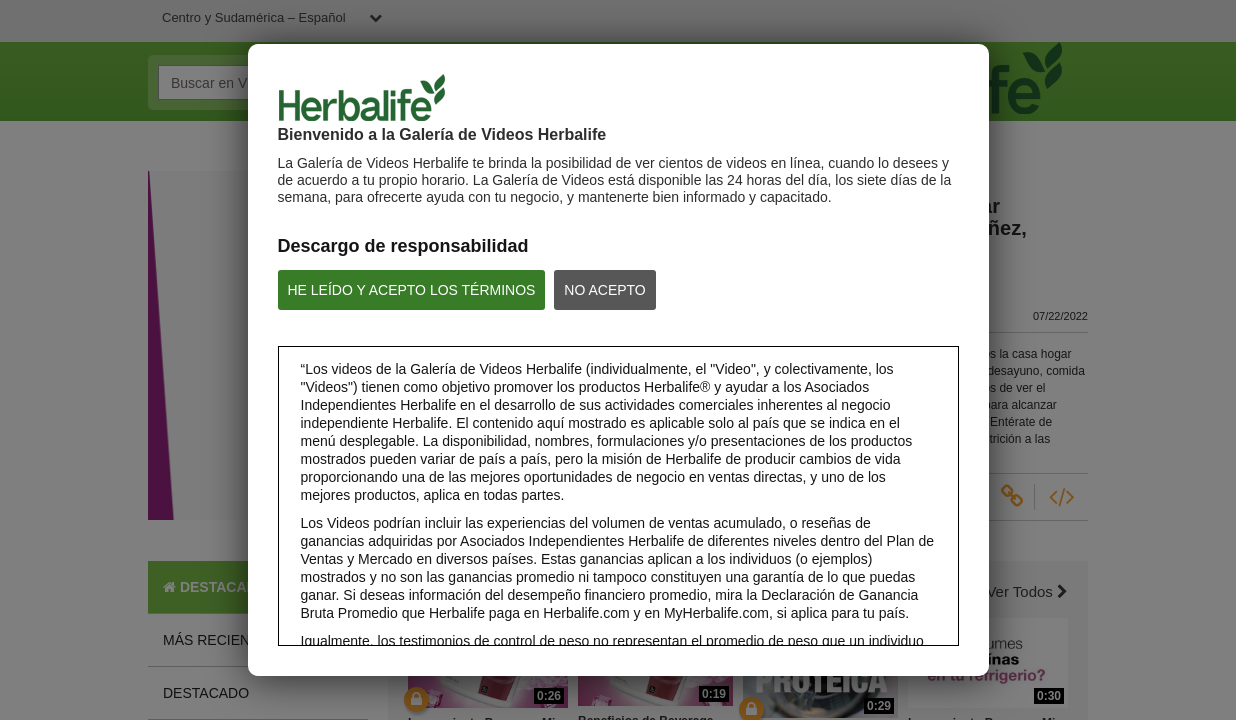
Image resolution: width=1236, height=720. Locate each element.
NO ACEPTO (604, 290)
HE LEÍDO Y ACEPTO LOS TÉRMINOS (412, 290)
